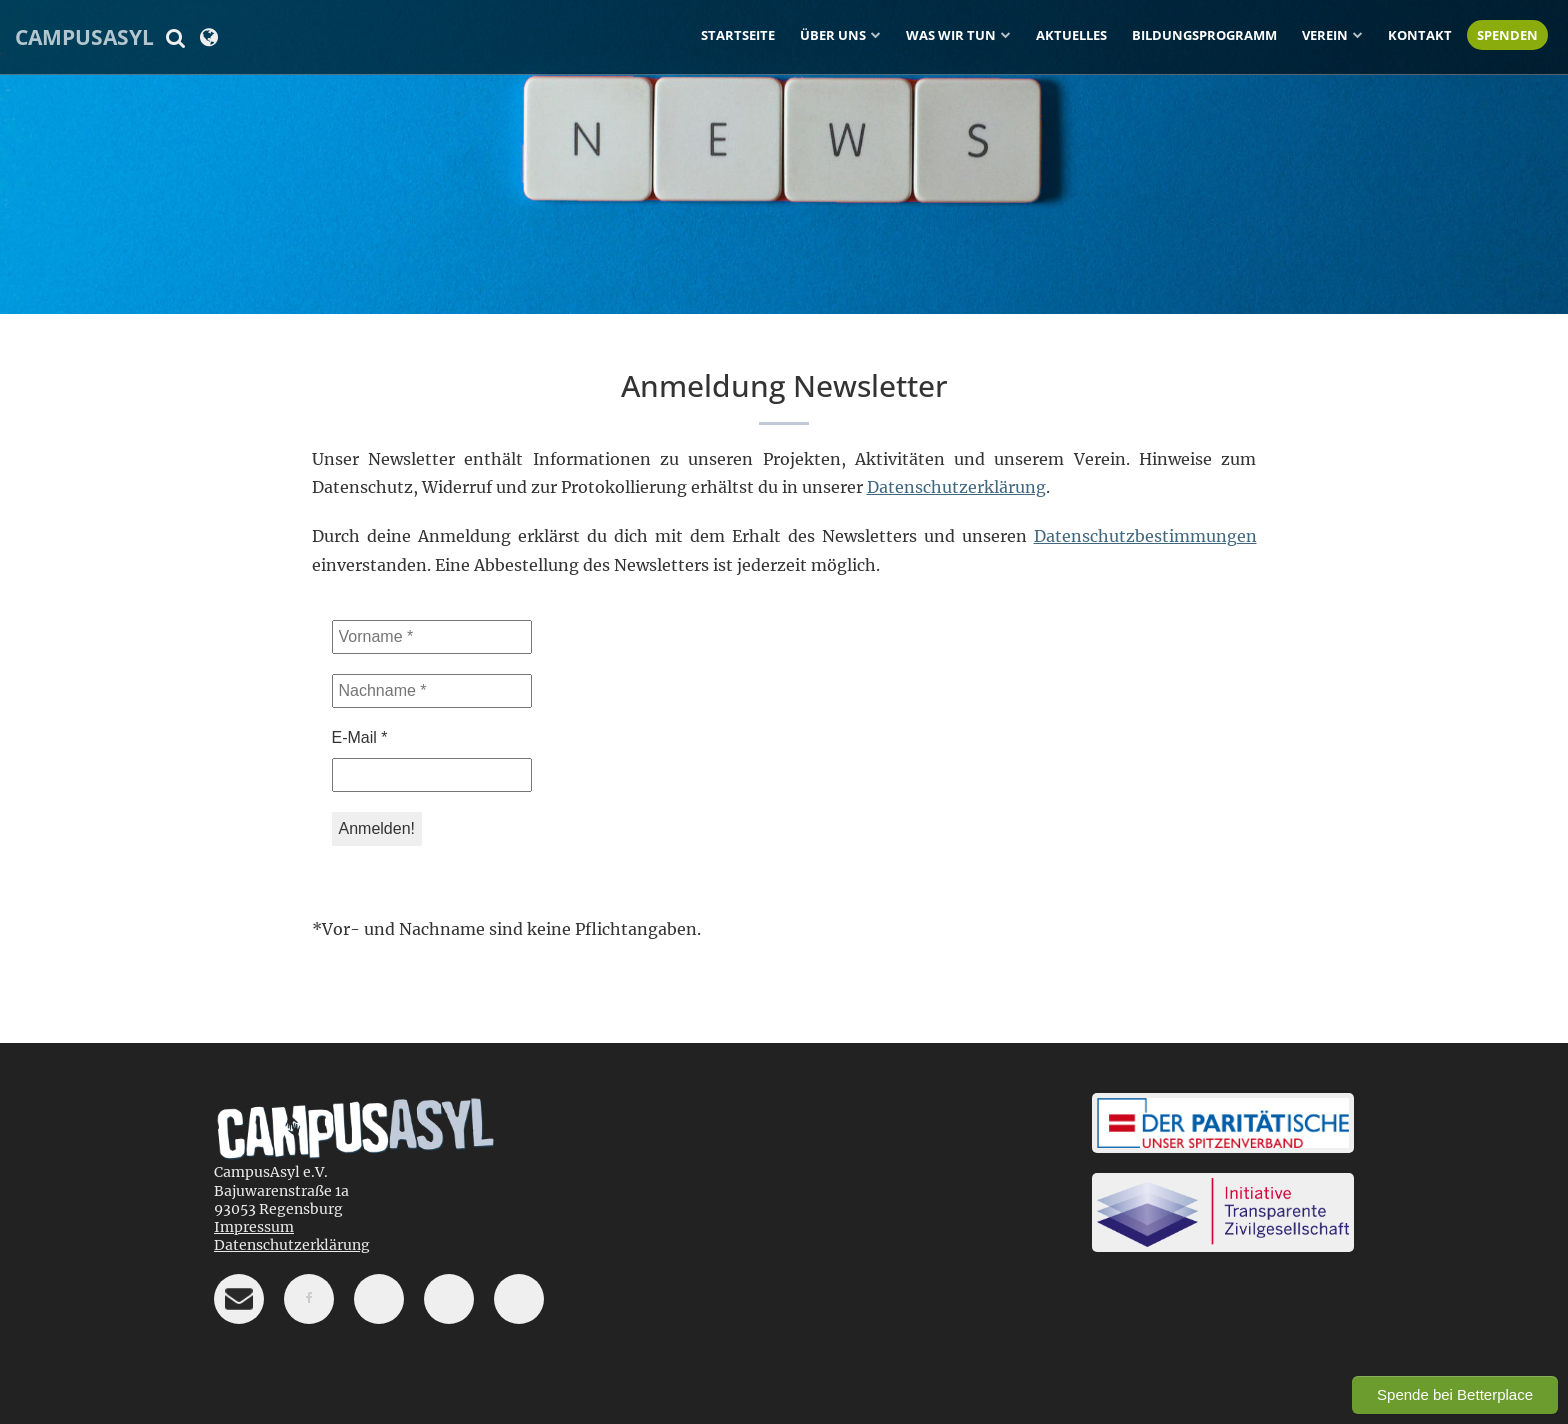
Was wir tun (951, 35)
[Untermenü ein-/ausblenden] (876, 34)
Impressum (254, 1227)
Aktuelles (1071, 35)
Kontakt (1420, 35)
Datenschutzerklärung (956, 487)
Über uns (833, 35)
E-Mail (360, 737)
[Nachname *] (432, 691)
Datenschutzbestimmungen (1145, 536)
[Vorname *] (432, 637)
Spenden (1507, 35)
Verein (1325, 35)
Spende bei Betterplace (1455, 1394)
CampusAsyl (84, 37)
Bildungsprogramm (1204, 35)
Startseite (738, 35)
